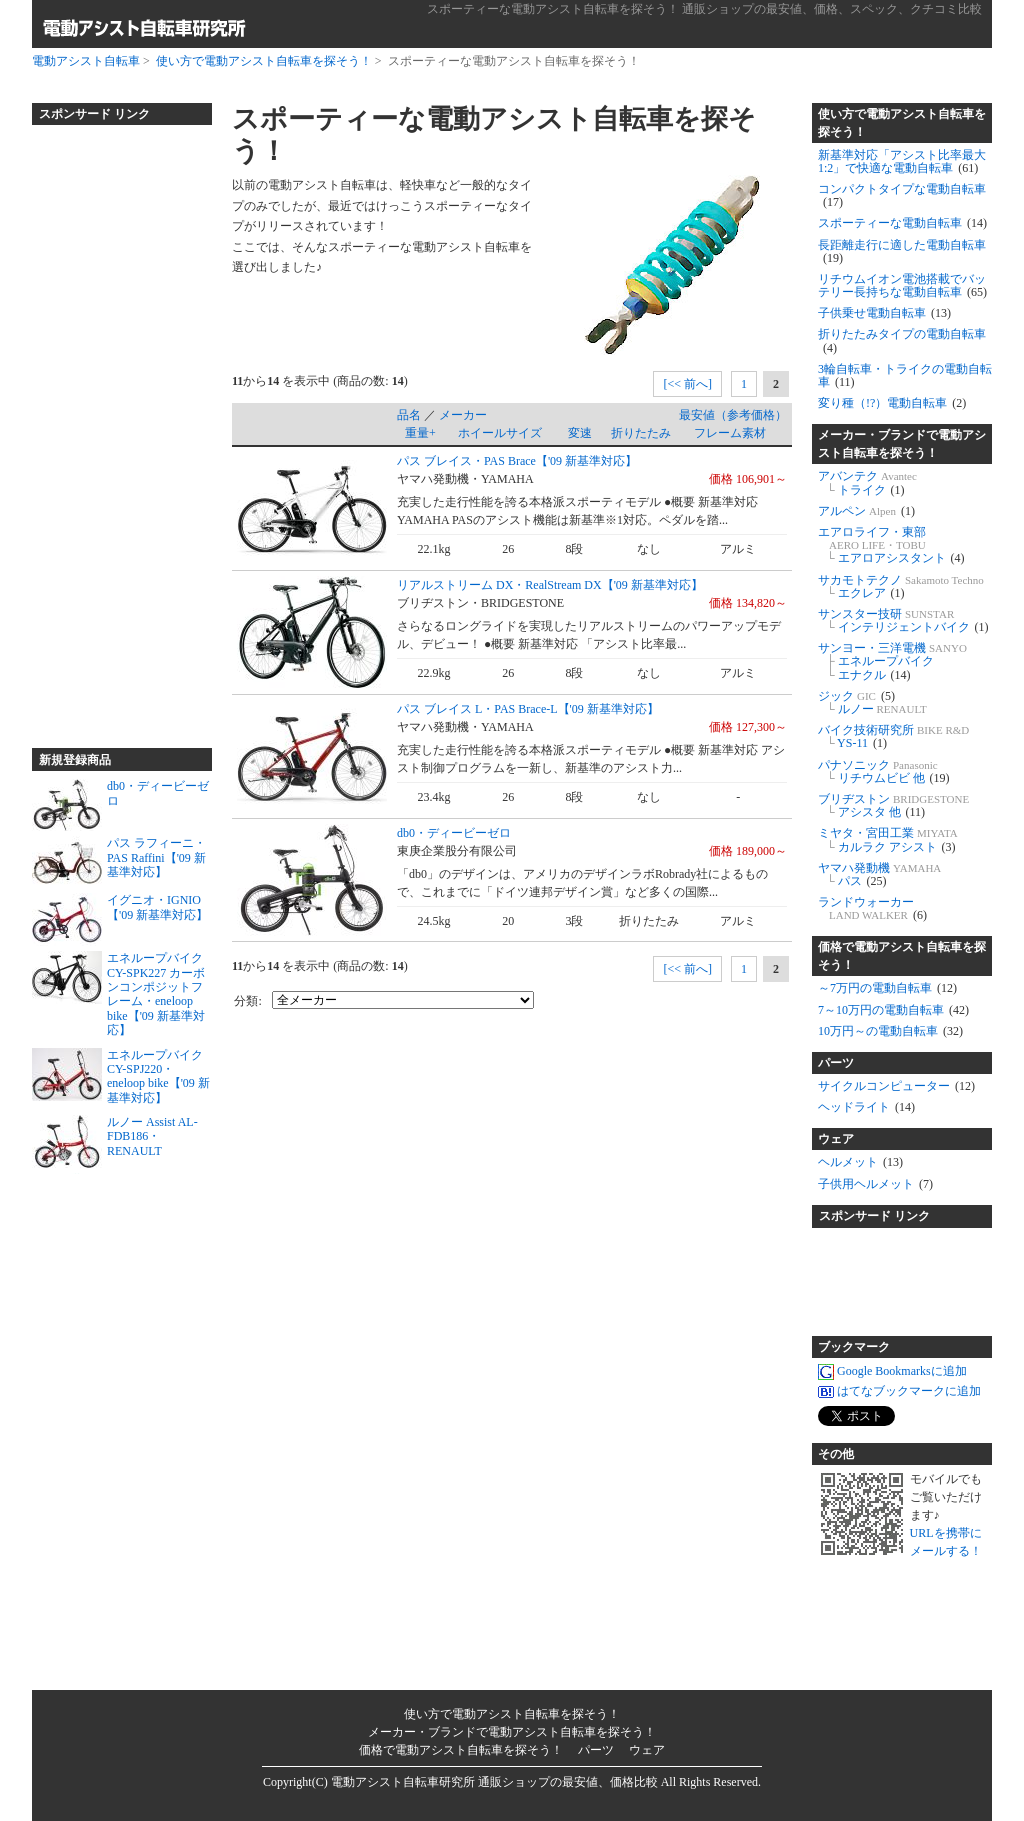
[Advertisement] (112, 428)
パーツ (836, 1063)
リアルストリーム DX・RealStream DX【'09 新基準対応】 (550, 585)
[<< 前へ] (687, 384)
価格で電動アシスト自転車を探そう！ (902, 956)
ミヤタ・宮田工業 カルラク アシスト (888, 839)
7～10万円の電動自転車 (893, 1010)
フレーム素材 (730, 433)
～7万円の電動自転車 (887, 988)
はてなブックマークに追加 (899, 1391)
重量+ (420, 433)
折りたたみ (641, 433)
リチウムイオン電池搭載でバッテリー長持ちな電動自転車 (902, 285)
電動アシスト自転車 (86, 61)
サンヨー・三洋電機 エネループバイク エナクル (892, 661)
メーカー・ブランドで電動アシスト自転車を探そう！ (902, 444)
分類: (247, 1001)
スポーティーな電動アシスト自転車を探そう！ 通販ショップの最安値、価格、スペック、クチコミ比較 (704, 9)
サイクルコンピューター (896, 1086)
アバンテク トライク (867, 482)
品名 (409, 415)
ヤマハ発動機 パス (879, 874)
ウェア (836, 1139)
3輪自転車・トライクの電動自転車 (905, 375)
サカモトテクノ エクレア (901, 586)
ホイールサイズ (500, 433)
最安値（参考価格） (733, 415)
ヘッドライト (866, 1107)
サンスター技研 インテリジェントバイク (903, 620)
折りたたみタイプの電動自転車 (902, 340)
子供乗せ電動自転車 (884, 313)
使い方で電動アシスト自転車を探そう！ (264, 61)
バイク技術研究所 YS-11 (893, 736)
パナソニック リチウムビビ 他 (884, 771)
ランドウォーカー (872, 908)
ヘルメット (860, 1162)
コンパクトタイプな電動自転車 (902, 195)
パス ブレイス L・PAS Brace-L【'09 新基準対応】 (528, 709)
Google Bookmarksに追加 (892, 1371)
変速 (580, 433)
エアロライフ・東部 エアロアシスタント (891, 545)
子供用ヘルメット (875, 1184)
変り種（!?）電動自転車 (892, 403)
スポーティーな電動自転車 (902, 223)
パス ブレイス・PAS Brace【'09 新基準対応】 (517, 461)
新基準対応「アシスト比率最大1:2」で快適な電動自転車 (902, 161)
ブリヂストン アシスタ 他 (893, 805)
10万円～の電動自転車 (890, 1031)
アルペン (866, 511)
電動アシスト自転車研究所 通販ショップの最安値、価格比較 (494, 1782)
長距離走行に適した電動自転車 (902, 251)
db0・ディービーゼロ (454, 833)
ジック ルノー (872, 702)
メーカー (463, 415)
